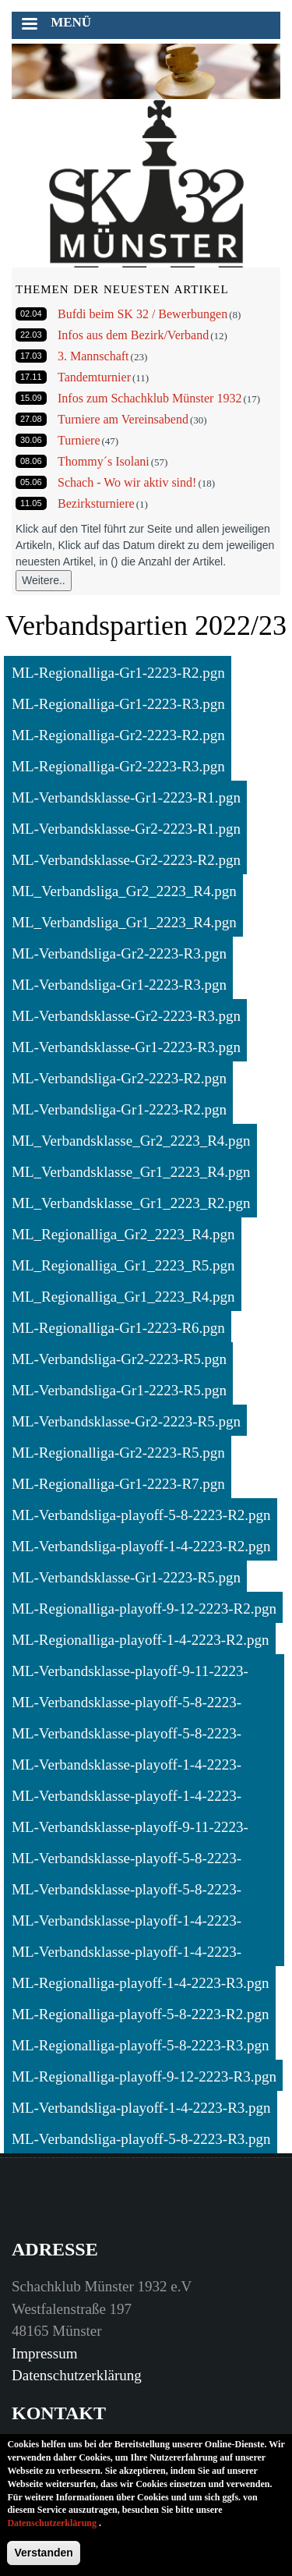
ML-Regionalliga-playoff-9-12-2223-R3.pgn (144, 2076)
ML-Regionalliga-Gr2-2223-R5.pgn (118, 1452)
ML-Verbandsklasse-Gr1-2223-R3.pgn (126, 1047)
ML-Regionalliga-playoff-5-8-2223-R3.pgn (140, 2045)
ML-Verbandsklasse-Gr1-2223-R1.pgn (126, 797)
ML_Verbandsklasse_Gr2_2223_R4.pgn (131, 1140)
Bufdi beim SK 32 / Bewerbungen (142, 314)
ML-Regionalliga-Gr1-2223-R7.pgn (118, 1484)
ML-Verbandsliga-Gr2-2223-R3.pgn (119, 953)
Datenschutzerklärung (77, 2375)
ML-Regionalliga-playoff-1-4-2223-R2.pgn (140, 1640)
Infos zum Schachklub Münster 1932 (149, 398)
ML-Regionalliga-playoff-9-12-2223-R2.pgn (144, 1608)
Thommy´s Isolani (104, 461)
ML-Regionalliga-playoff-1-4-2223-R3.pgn (140, 1983)
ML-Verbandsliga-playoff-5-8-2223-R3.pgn (141, 2139)
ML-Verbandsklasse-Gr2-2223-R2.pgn (126, 860)
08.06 (31, 461)
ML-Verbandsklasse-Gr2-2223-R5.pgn (126, 1421)
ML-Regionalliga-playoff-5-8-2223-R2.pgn (140, 2014)
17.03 (31, 355)
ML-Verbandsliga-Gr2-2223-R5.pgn (119, 1359)
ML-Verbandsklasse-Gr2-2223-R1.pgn (126, 828)
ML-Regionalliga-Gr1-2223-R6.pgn (118, 1328)
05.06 (31, 482)
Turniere (79, 440)
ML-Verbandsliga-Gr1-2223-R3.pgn (119, 984)
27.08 (31, 418)
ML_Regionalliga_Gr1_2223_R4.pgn (123, 1296)
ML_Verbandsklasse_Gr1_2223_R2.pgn (131, 1203)
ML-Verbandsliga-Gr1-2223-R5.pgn (119, 1390)
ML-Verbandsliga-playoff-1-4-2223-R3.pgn (141, 2107)
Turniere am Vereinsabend (123, 419)
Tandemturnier (94, 377)
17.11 (31, 376)
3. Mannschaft (93, 356)
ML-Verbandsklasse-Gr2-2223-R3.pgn (126, 1016)
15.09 (31, 397)
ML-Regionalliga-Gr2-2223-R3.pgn (118, 766)
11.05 (31, 503)
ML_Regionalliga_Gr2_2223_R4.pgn (123, 1234)
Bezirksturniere (96, 503)
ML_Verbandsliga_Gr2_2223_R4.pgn (124, 891)
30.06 (31, 440)
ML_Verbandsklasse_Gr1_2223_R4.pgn (131, 1172)
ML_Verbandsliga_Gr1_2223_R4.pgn (124, 922)
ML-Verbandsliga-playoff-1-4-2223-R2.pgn (141, 1546)
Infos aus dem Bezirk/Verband (133, 335)
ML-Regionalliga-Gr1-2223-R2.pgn (118, 672)
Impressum (44, 2353)
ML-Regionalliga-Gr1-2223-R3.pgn (118, 704)
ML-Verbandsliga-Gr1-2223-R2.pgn (119, 1109)
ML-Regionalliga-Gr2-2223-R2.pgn (118, 735)
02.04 (31, 313)
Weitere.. (43, 580)
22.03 (31, 334)
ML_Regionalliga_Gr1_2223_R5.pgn (123, 1265)
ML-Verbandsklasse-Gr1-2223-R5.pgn (126, 1577)
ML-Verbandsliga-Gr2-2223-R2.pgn (119, 1078)
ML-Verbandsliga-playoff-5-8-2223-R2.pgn (141, 1515)
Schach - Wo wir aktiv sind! (127, 482)
